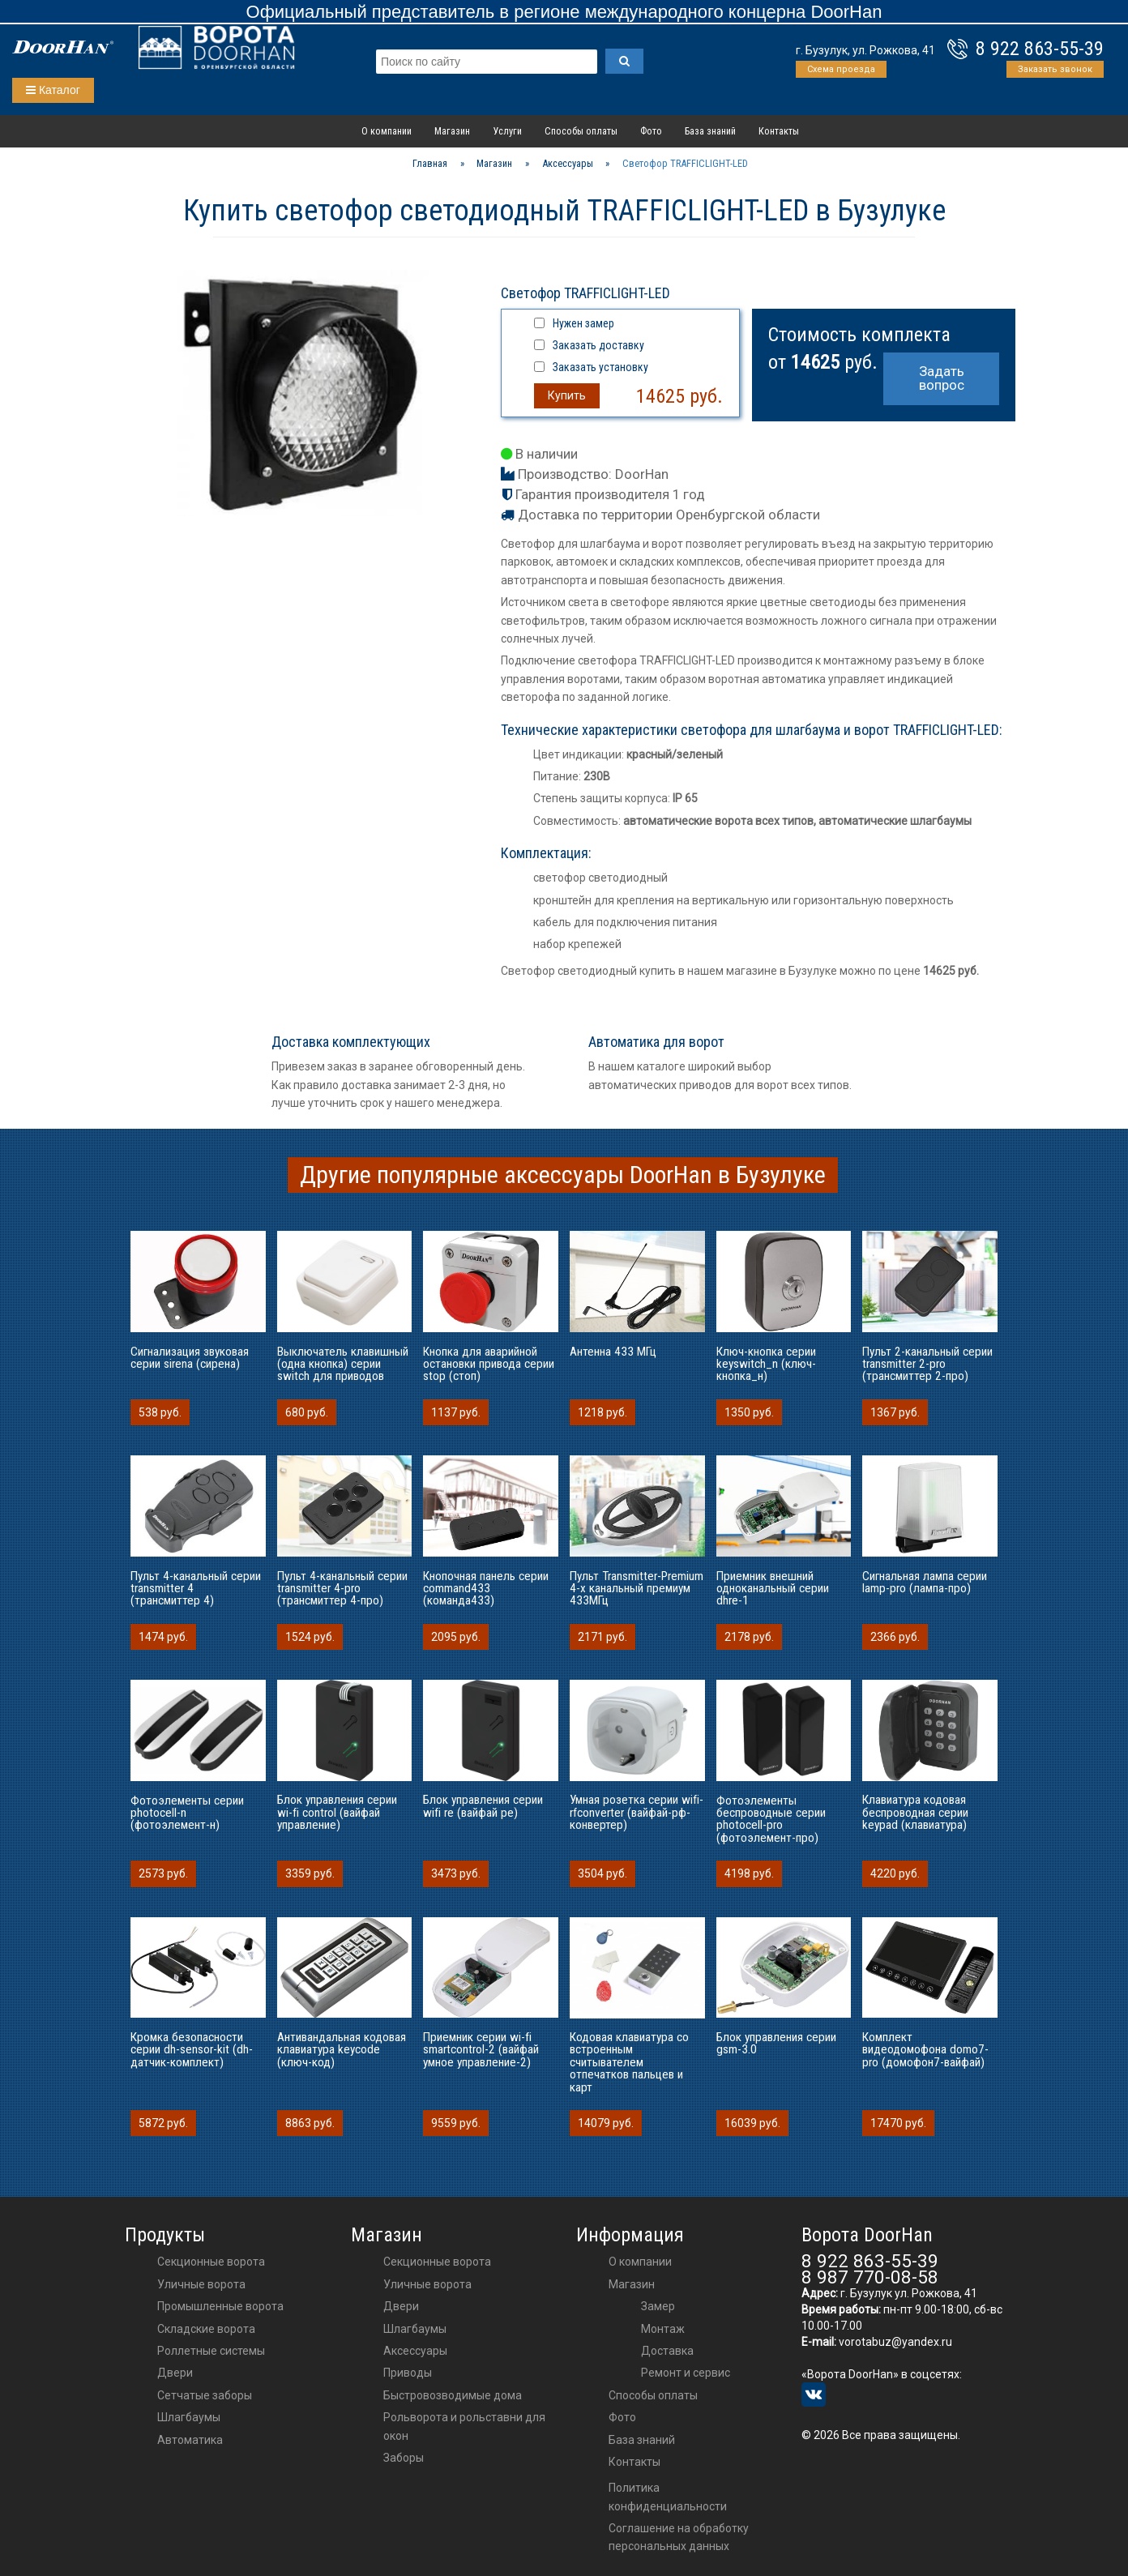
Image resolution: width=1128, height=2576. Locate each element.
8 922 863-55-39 (1040, 48)
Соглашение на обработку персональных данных (679, 2537)
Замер (658, 2306)
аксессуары (415, 2350)
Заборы (403, 2457)
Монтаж (663, 2328)
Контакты (778, 131)
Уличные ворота (201, 2284)
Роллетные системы (211, 2350)
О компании (386, 131)
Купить (567, 395)
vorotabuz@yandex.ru (895, 2341)
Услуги (507, 131)
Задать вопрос (941, 378)
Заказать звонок (1055, 69)
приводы (407, 2372)
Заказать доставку (598, 345)
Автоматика (190, 2439)
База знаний (710, 131)
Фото (651, 131)
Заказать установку (600, 367)
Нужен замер (583, 323)
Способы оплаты (581, 131)
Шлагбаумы (188, 2417)
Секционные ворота (211, 2261)
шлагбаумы (414, 2328)
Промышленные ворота (220, 2306)
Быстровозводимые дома (452, 2395)
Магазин (452, 131)
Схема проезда (841, 69)
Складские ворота (206, 2328)
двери (401, 2306)
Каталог (53, 89)
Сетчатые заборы (204, 2395)
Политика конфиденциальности (668, 2496)
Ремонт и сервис (685, 2372)
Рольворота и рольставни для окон (464, 2426)
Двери (175, 2372)
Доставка (667, 2350)
